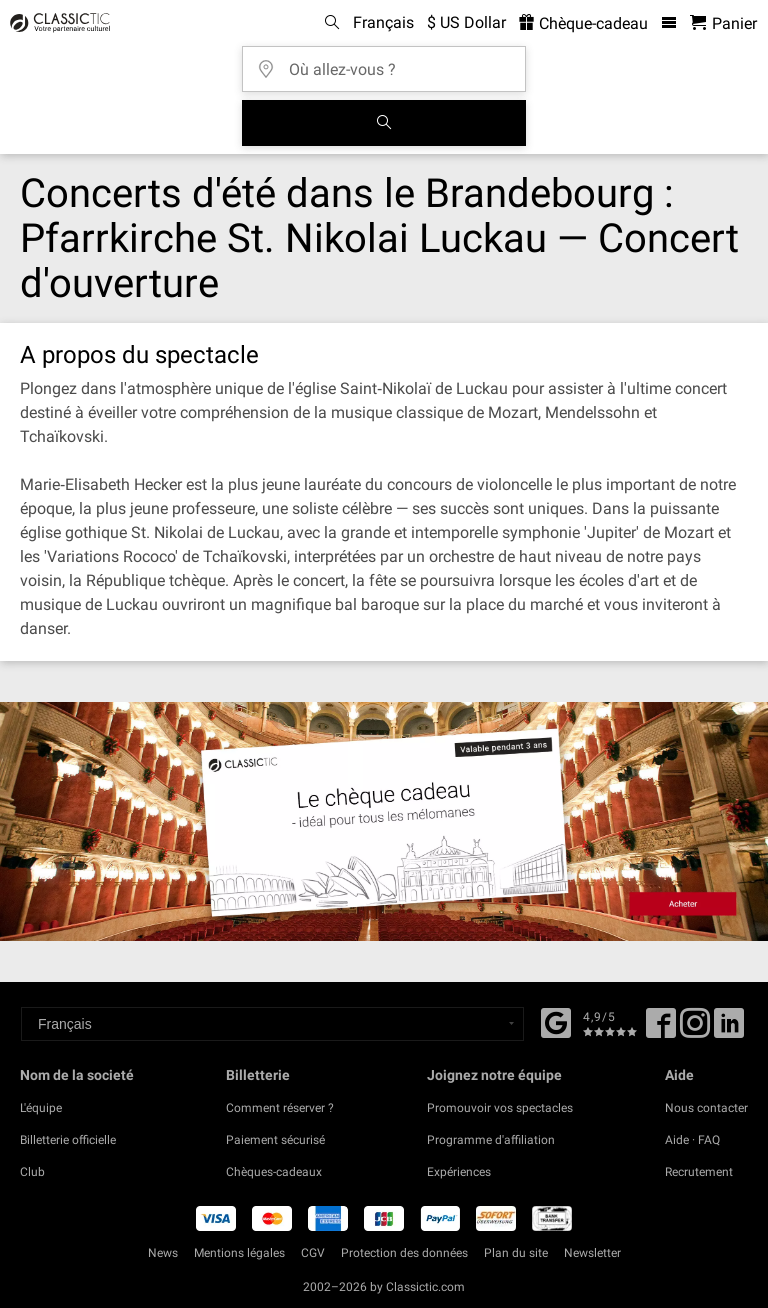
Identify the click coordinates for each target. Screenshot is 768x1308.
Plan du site (516, 1253)
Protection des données (404, 1253)
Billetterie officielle (68, 1140)
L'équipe (41, 1108)
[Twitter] (695, 1030)
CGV (313, 1253)
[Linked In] (729, 1030)
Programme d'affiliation (491, 1140)
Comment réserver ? (280, 1108)
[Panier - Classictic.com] (723, 23)
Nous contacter (706, 1108)
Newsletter (592, 1253)
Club (32, 1172)
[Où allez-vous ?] (390, 62)
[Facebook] (556, 1021)
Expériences (459, 1172)
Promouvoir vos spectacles (500, 1108)
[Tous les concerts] (384, 123)
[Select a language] (272, 1024)
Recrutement (699, 1172)
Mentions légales (239, 1253)
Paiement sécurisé (275, 1140)
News (163, 1253)
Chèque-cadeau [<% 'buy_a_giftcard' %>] (583, 23)
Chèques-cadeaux (274, 1172)
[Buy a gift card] (384, 821)
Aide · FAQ (692, 1140)
